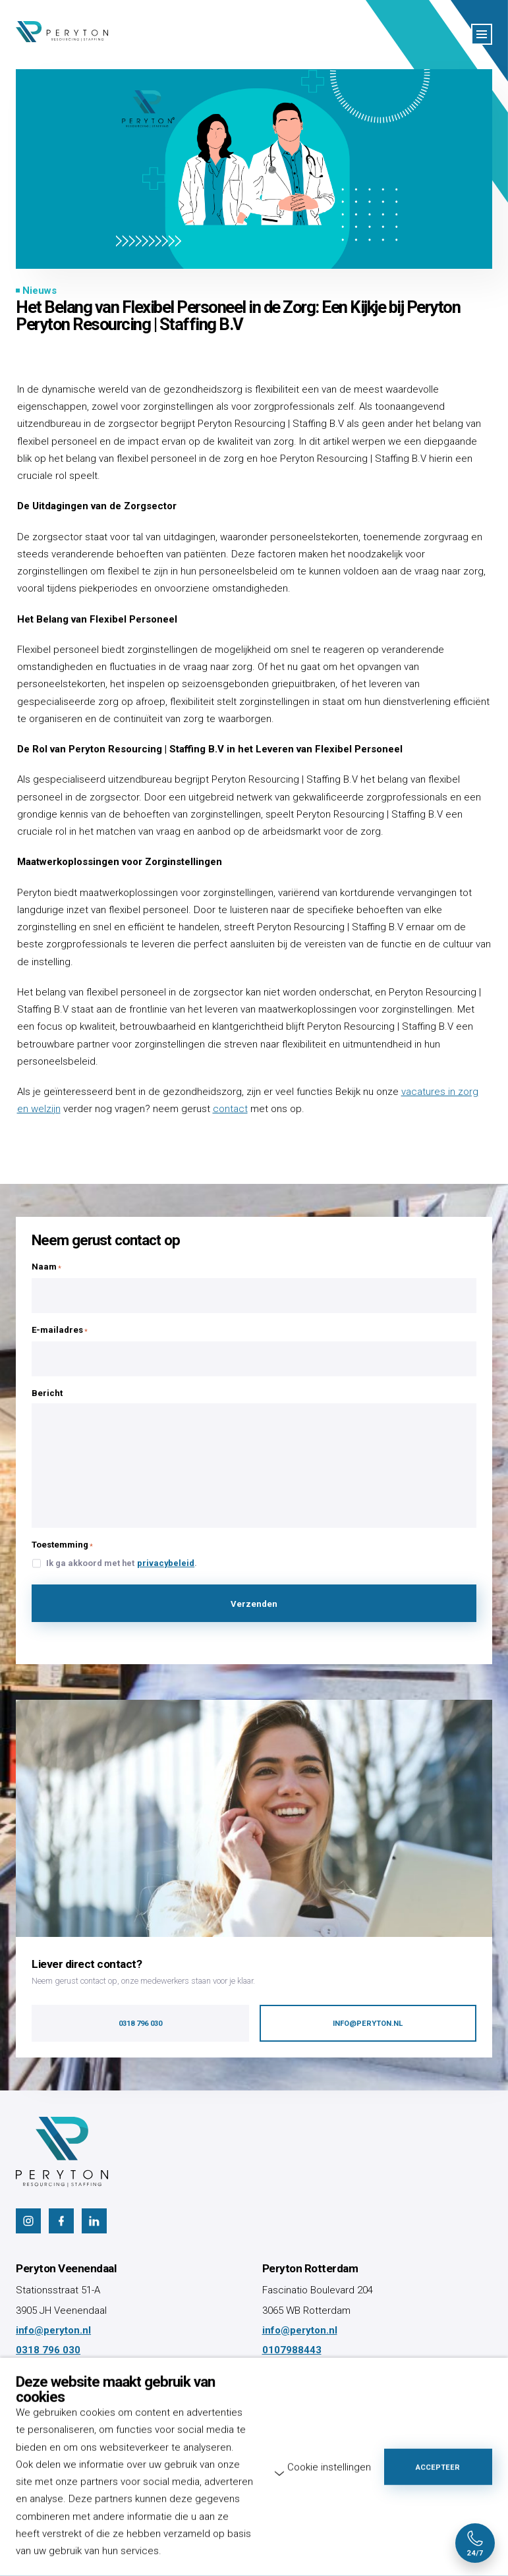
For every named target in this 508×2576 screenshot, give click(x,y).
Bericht (47, 1393)
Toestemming (62, 1545)
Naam (46, 1267)
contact (230, 1109)
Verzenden (254, 1604)
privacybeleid (165, 1563)
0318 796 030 (48, 2350)
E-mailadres (60, 1330)
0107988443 (292, 2350)
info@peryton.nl (53, 2330)
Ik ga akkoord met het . (121, 1563)
